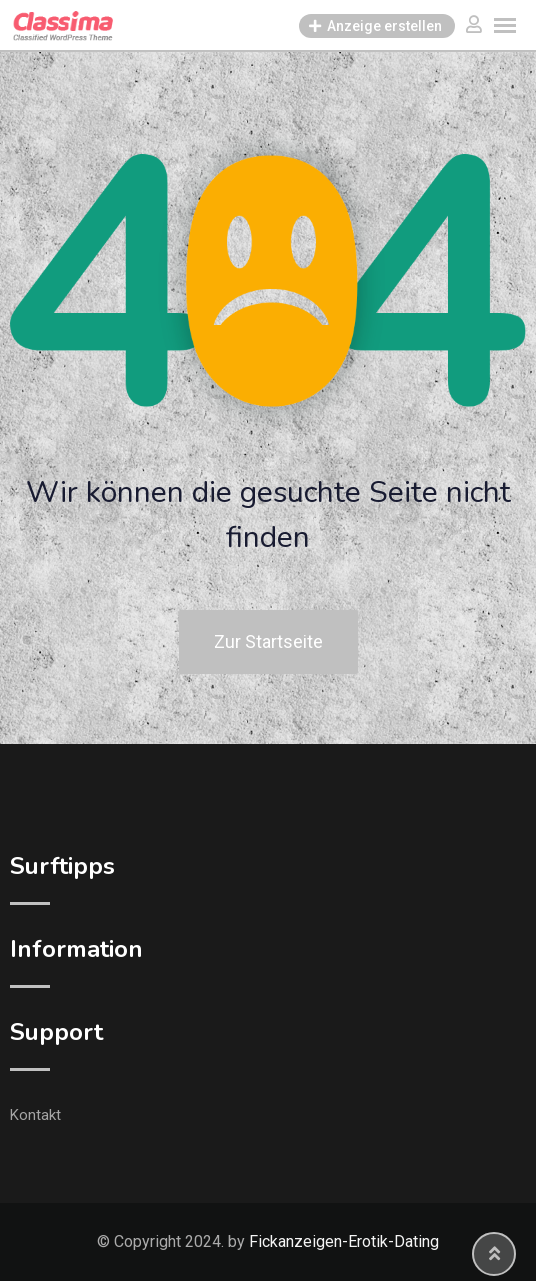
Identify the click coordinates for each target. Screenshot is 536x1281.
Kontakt (35, 1115)
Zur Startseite (268, 641)
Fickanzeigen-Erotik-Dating (344, 1241)
